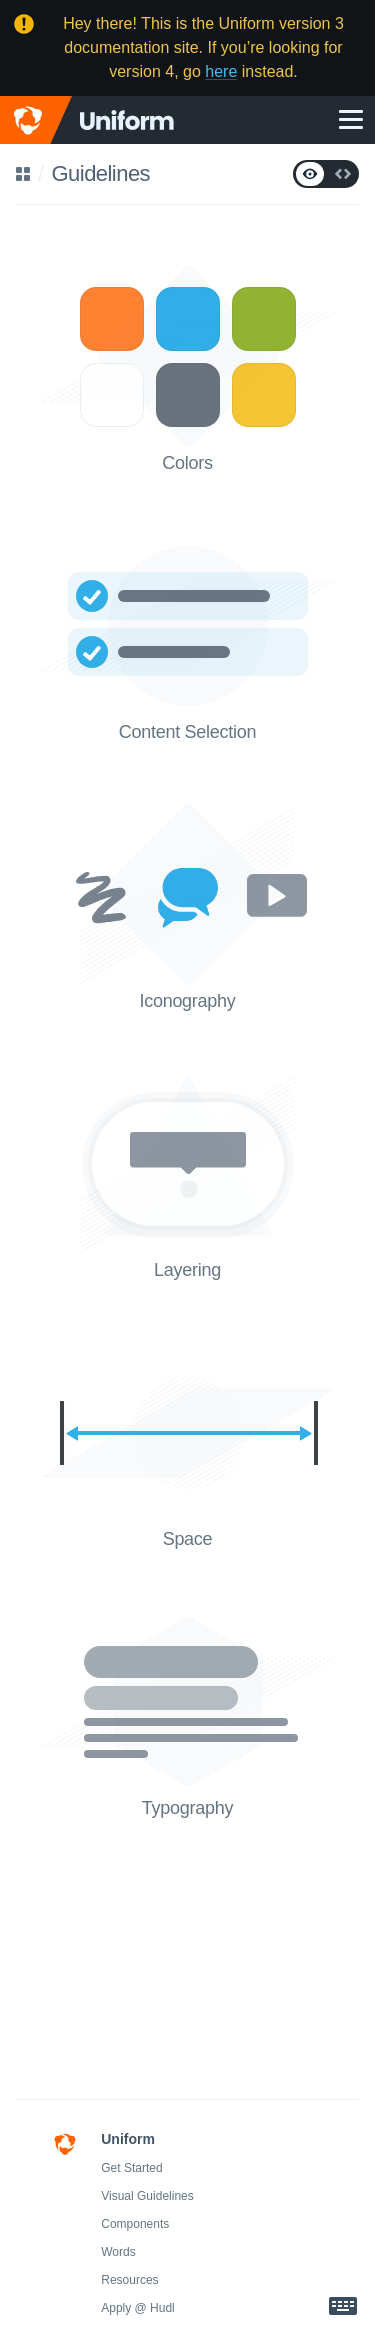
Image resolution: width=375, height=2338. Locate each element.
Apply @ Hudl (138, 2308)
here (221, 71)
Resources (129, 2280)
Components (135, 2224)
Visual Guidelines (147, 2196)
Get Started (131, 2168)
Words (118, 2252)
